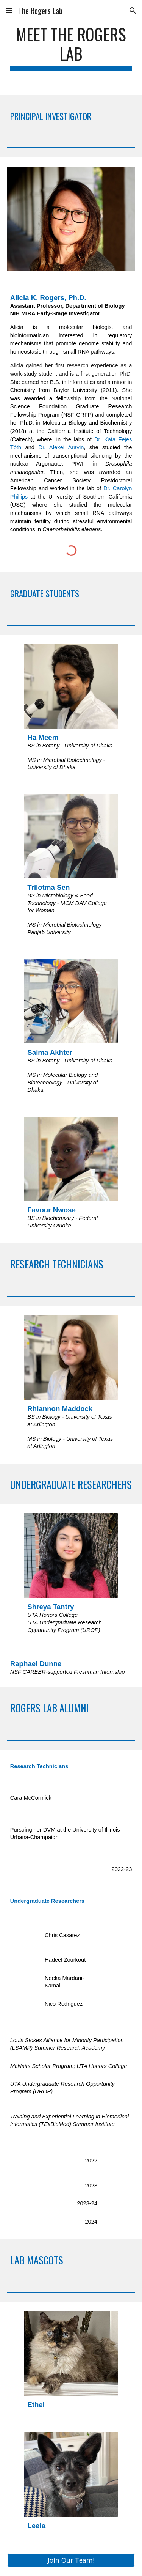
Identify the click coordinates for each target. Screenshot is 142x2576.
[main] (71, 47)
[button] (9, 10)
